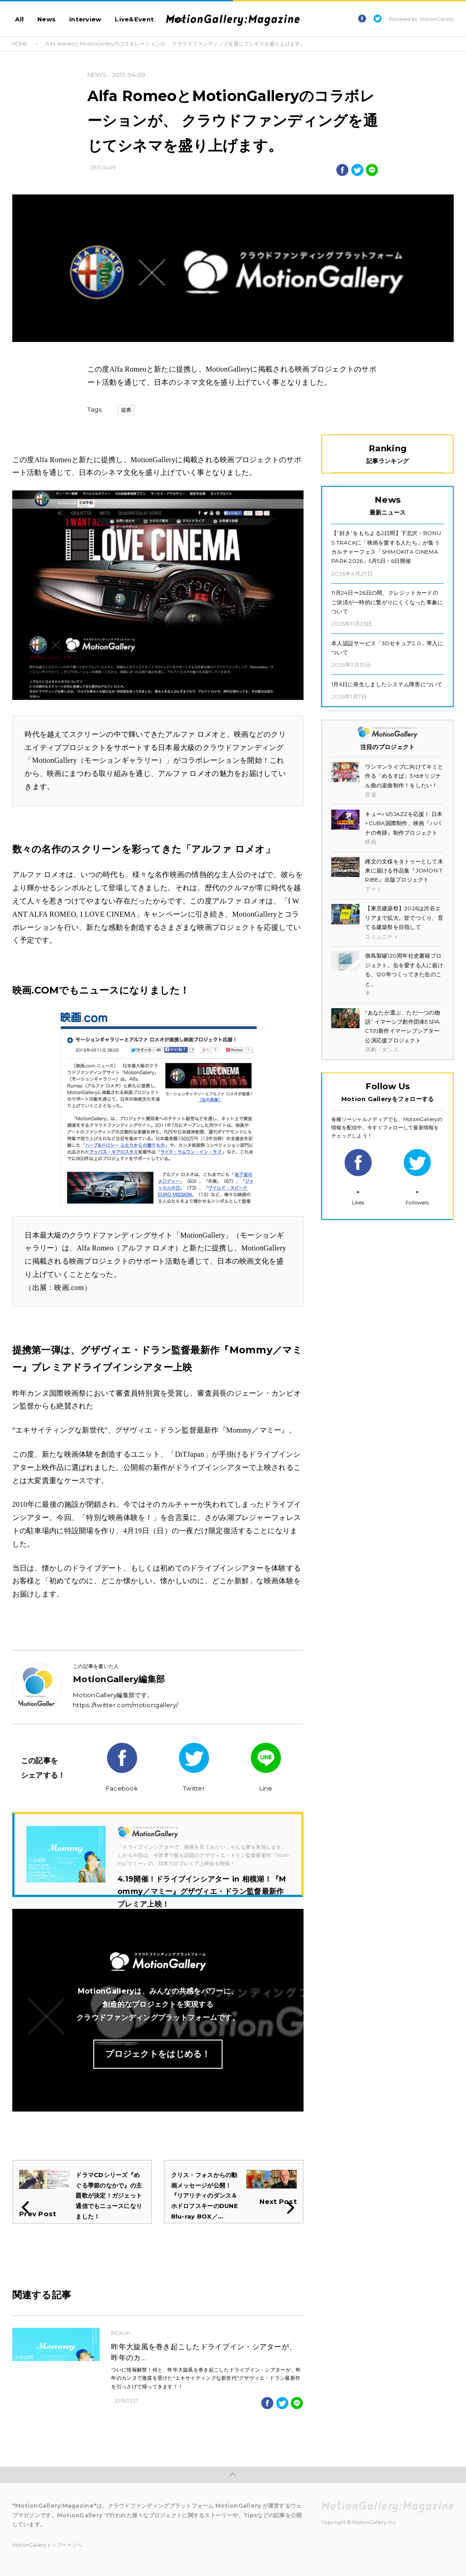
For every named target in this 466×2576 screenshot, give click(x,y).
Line (266, 1767)
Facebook (122, 1767)
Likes (358, 1177)
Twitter (194, 1767)
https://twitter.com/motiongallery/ (125, 1705)
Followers (417, 1177)
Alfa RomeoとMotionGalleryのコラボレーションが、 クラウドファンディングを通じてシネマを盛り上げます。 (175, 44)
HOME (20, 44)
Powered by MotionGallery (421, 19)
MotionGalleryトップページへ (47, 2545)
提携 (126, 410)
